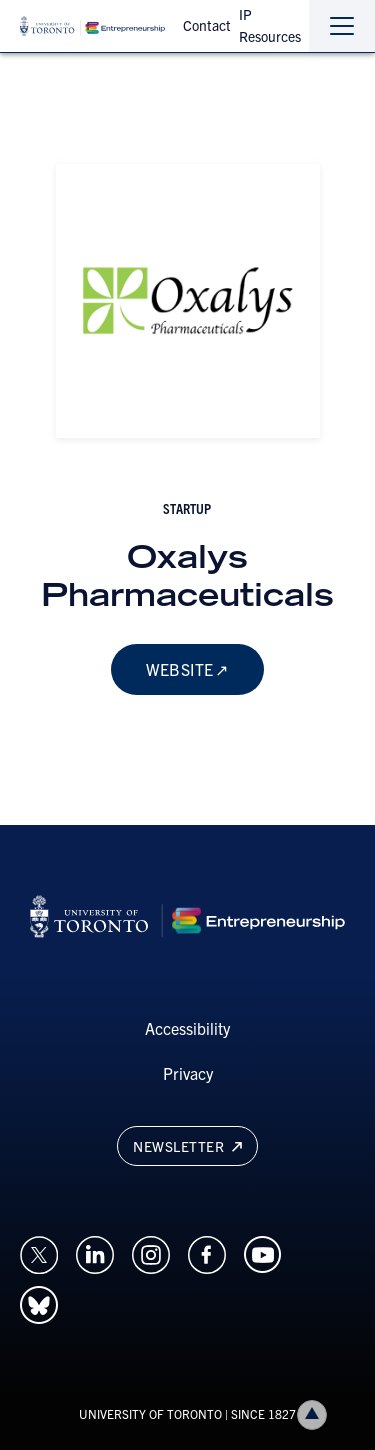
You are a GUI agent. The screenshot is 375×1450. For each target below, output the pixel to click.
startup (187, 508)
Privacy (188, 1073)
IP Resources (270, 25)
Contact (207, 25)
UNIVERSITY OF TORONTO (150, 1413)
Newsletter (187, 1146)
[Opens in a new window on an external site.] (39, 1252)
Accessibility (187, 1028)
